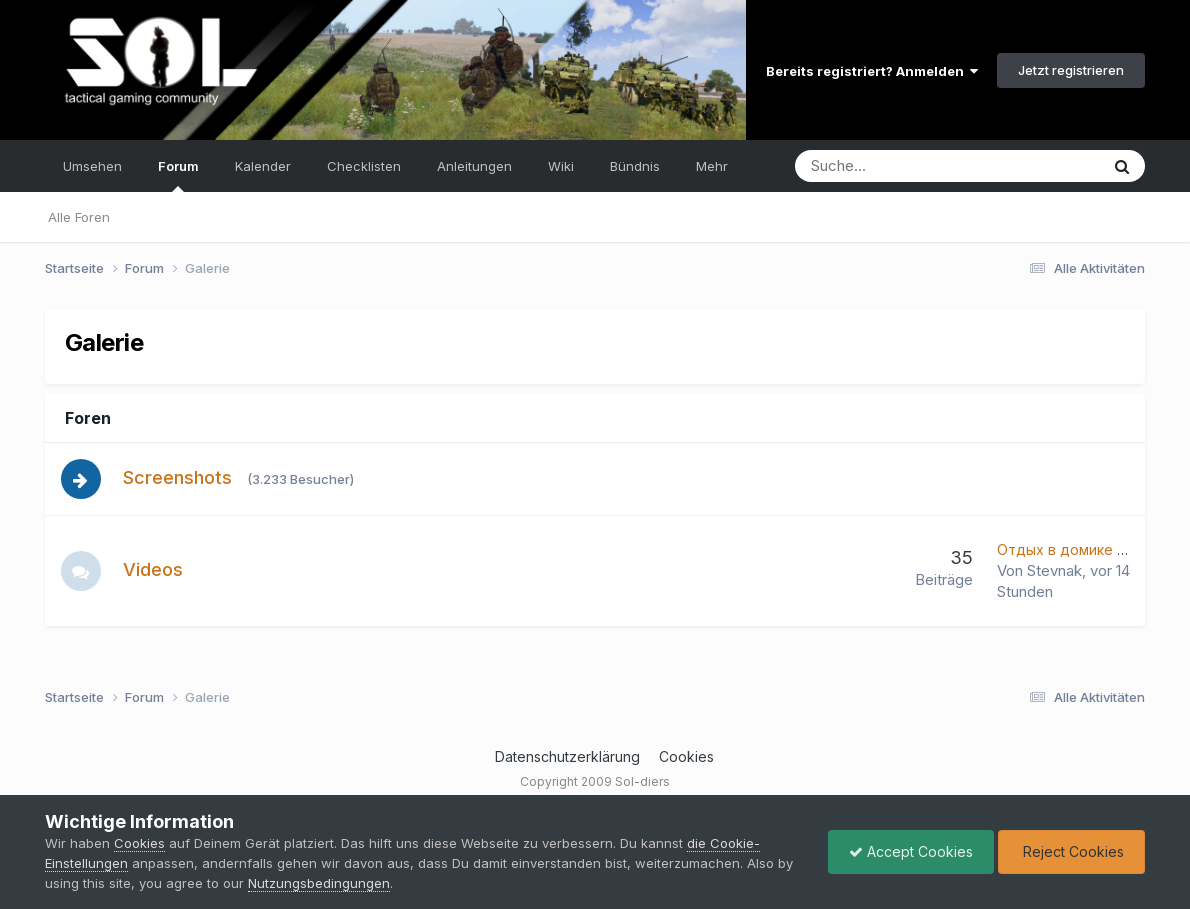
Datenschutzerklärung (567, 756)
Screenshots (177, 477)
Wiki (561, 166)
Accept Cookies (911, 851)
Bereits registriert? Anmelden (872, 71)
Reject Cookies (1071, 851)
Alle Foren (79, 217)
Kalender (263, 166)
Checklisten (364, 166)
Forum (178, 175)
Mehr (712, 166)
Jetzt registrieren (1071, 70)
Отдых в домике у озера (1084, 549)
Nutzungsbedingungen (319, 883)
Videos (153, 569)
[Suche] (886, 166)
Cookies (686, 756)
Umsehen (92, 166)
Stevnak (1054, 570)
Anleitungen (474, 166)
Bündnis (635, 166)
